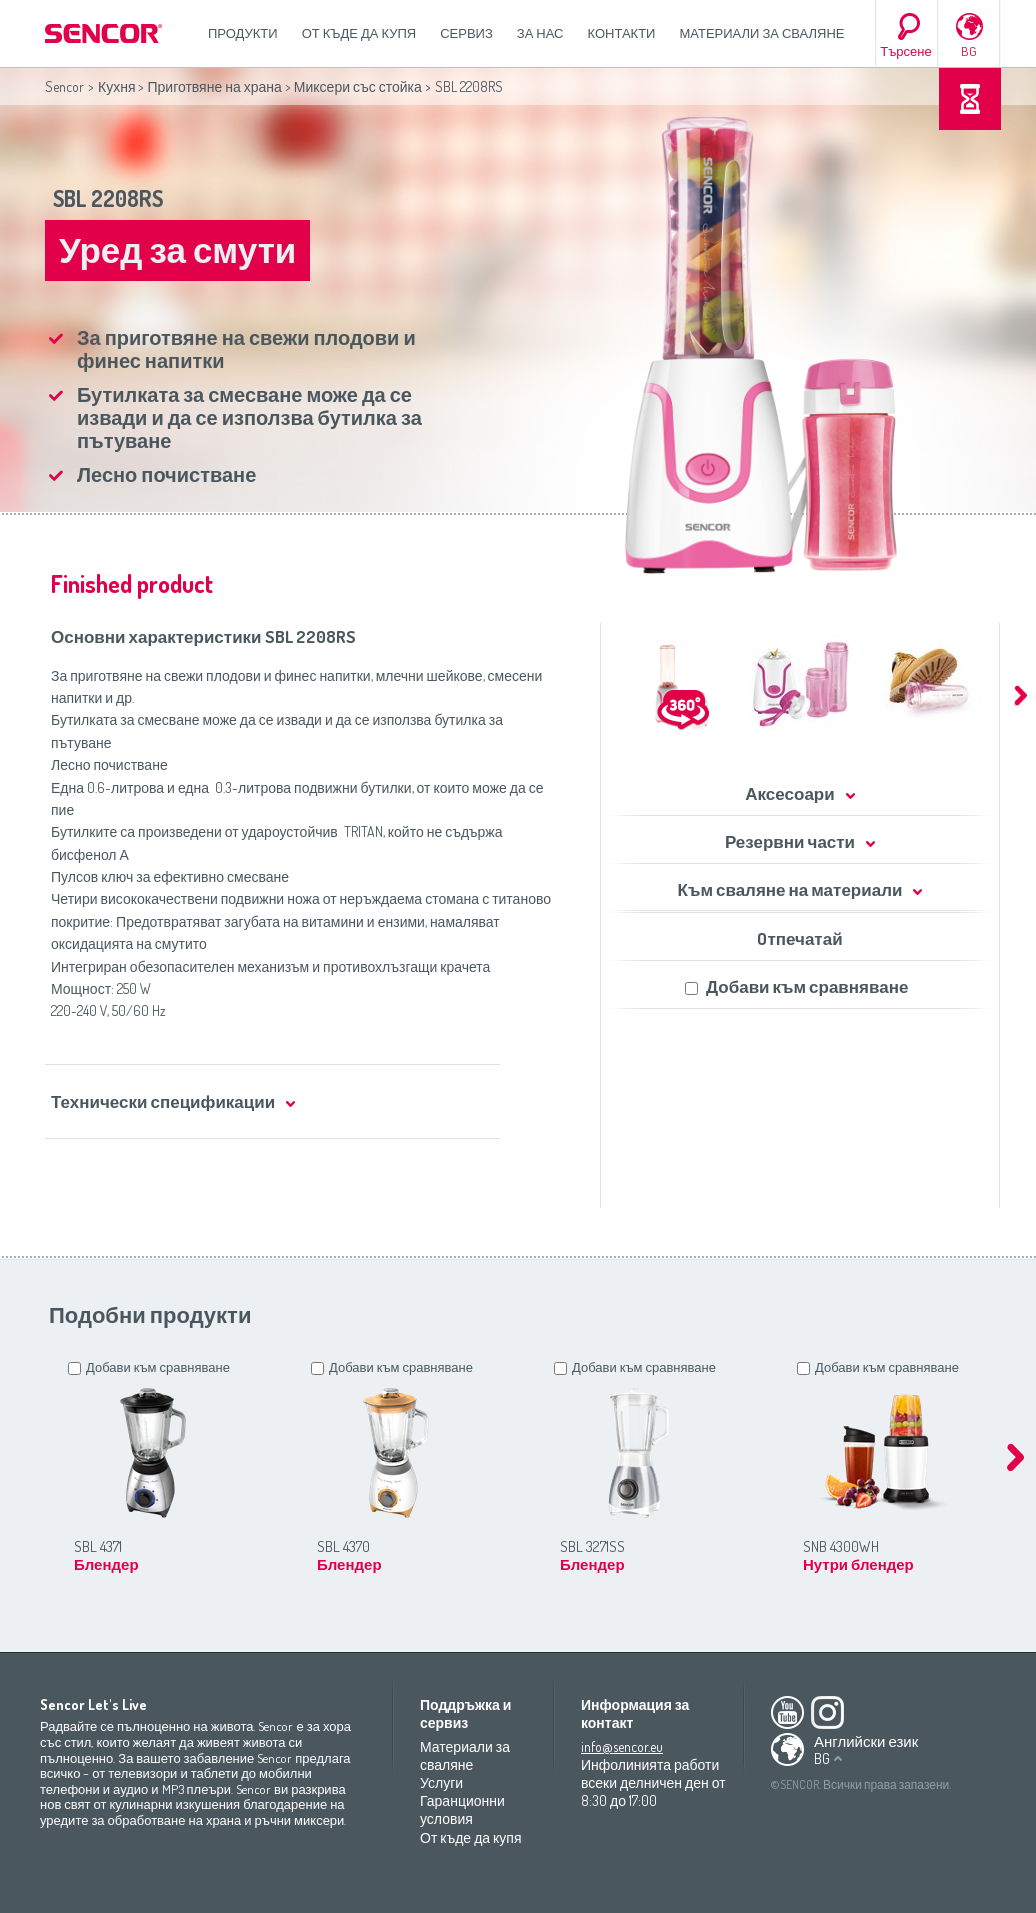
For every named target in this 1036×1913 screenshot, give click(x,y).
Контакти (622, 33)
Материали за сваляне (761, 33)
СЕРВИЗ (466, 33)
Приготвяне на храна (214, 86)
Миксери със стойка (358, 86)
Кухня (116, 86)
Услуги (441, 1782)
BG (969, 51)
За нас (540, 33)
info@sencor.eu (622, 1746)
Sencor (64, 86)
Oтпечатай (799, 938)
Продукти (243, 33)
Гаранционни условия (462, 1809)
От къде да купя (359, 33)
